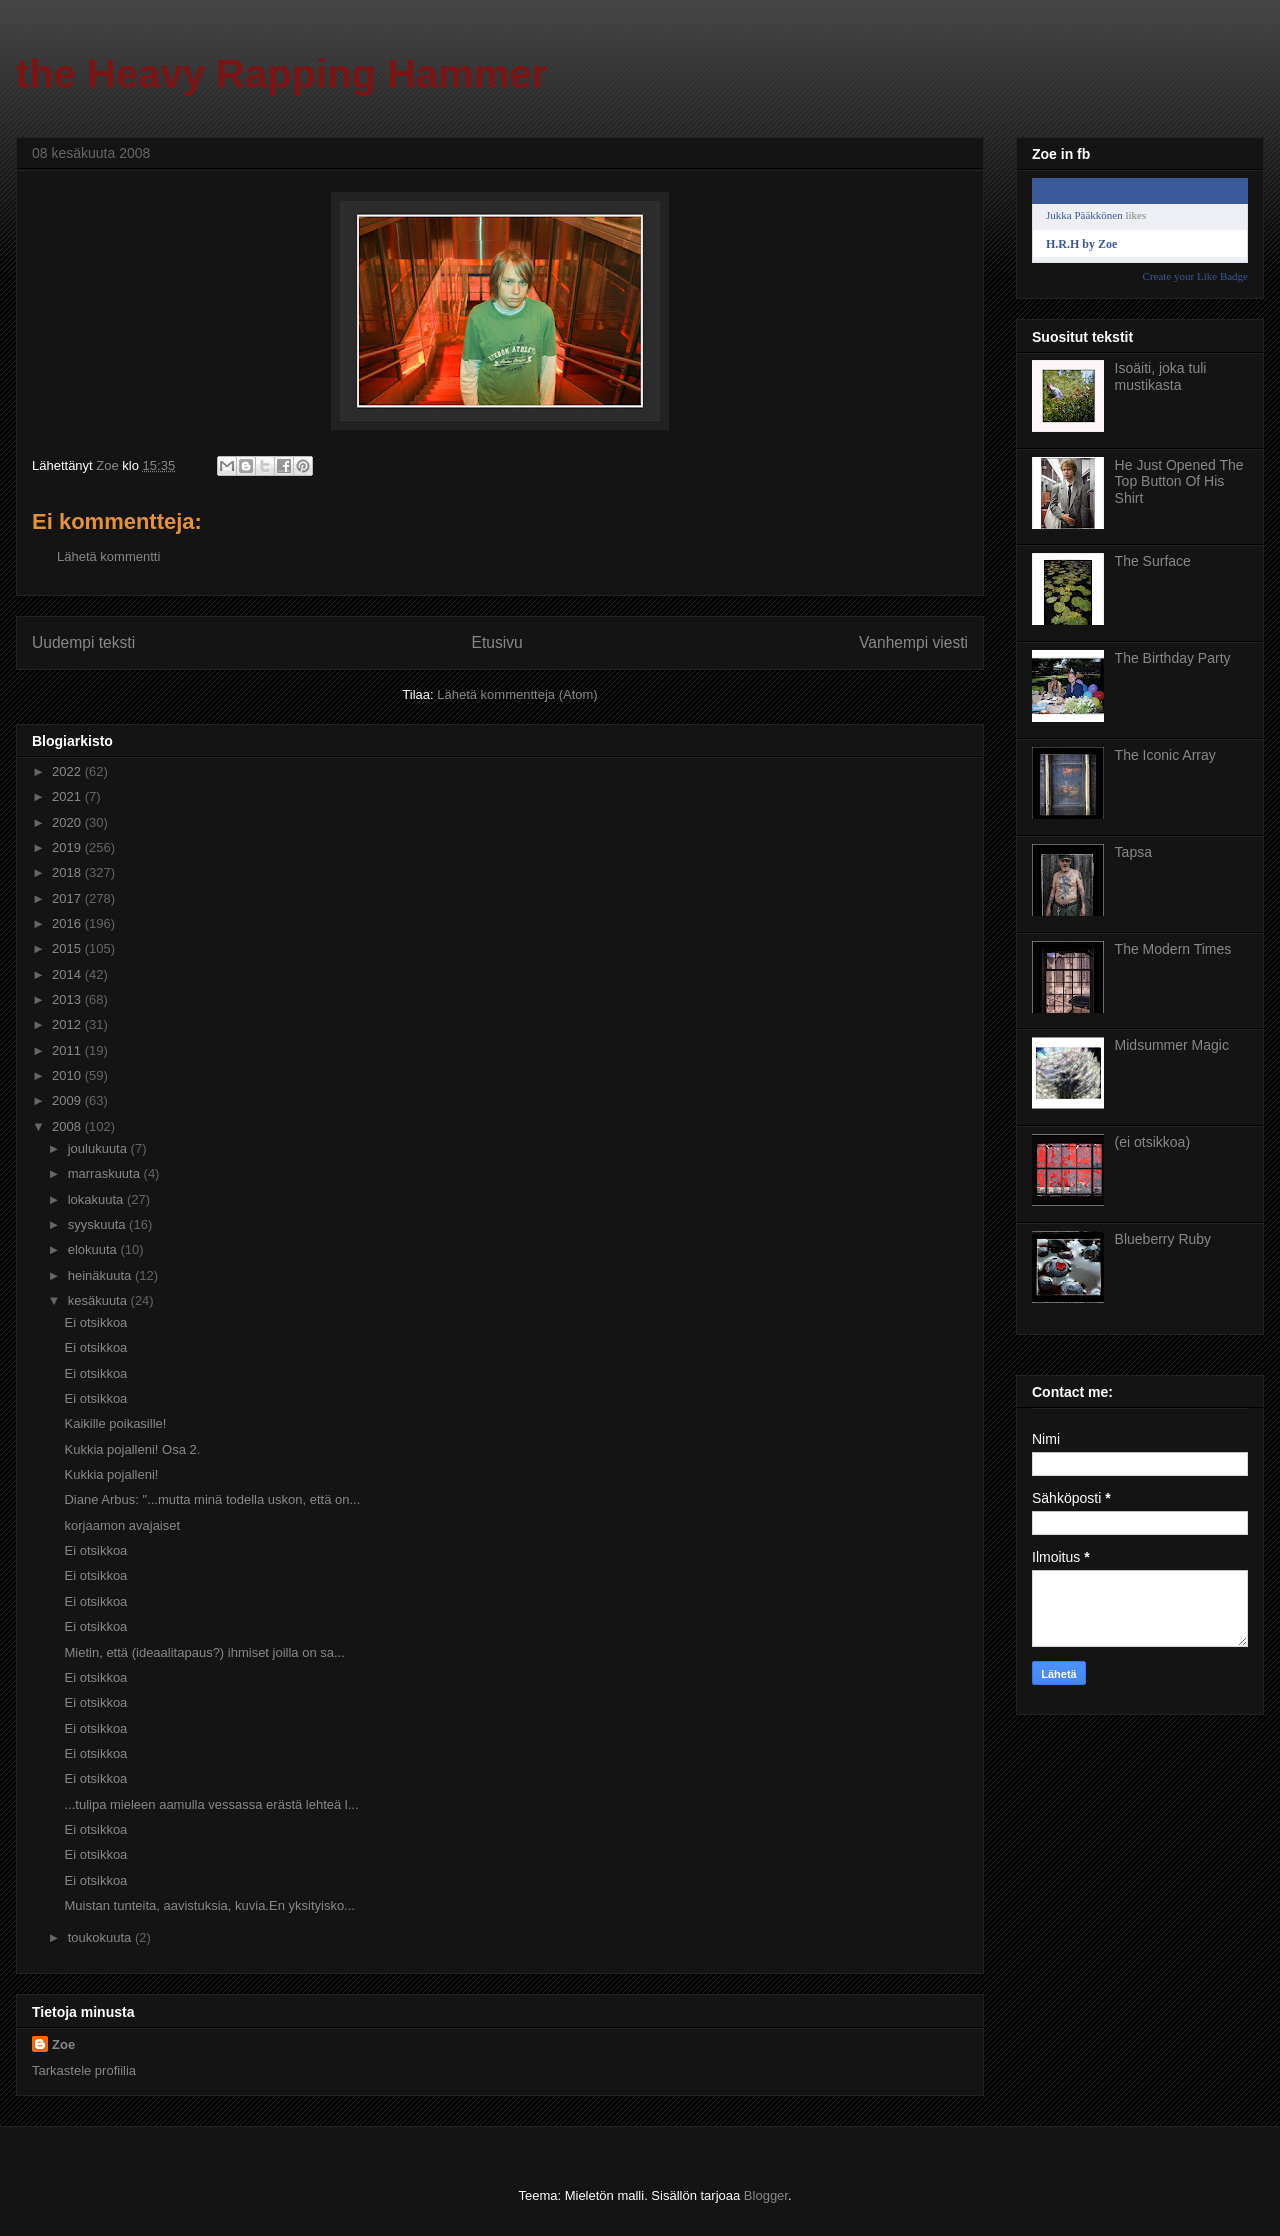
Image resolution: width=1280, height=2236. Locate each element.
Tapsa (1133, 852)
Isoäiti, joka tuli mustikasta (1161, 376)
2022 (68, 771)
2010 (68, 1075)
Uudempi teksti (83, 642)
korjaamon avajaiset (122, 1525)
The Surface (1153, 561)
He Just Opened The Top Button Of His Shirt (1179, 482)
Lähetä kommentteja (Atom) (517, 694)
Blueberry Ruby (1163, 1239)
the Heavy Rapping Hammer (281, 74)
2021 (68, 796)
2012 (68, 1024)
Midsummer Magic (1172, 1045)
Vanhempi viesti (913, 642)
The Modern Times (1173, 949)
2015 (68, 948)
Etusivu (497, 642)
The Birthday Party (1173, 658)
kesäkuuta (99, 1300)
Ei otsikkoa (95, 1322)
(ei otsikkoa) (1152, 1142)
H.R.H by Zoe (1081, 244)
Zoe (63, 2044)
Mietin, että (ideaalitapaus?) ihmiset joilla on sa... (204, 1652)
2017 (68, 898)
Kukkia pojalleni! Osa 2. (132, 1449)
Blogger (766, 2195)
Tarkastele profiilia (84, 2070)
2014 (68, 974)
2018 (68, 872)
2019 (68, 847)
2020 (68, 822)
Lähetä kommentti (108, 556)
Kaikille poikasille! (115, 1423)
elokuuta (94, 1249)
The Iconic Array (1165, 755)
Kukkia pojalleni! (111, 1474)
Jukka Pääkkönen (1084, 215)
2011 (68, 1050)
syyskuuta (98, 1224)
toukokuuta (101, 1937)
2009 (68, 1100)
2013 (68, 999)
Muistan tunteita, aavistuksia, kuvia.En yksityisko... (209, 1905)
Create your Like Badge (1195, 276)
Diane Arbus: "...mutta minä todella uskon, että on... (212, 1499)
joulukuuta (99, 1148)
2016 (68, 923)
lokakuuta (97, 1199)
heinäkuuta (101, 1275)
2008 (68, 1126)
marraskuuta (106, 1173)
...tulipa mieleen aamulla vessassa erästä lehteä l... (211, 1804)
